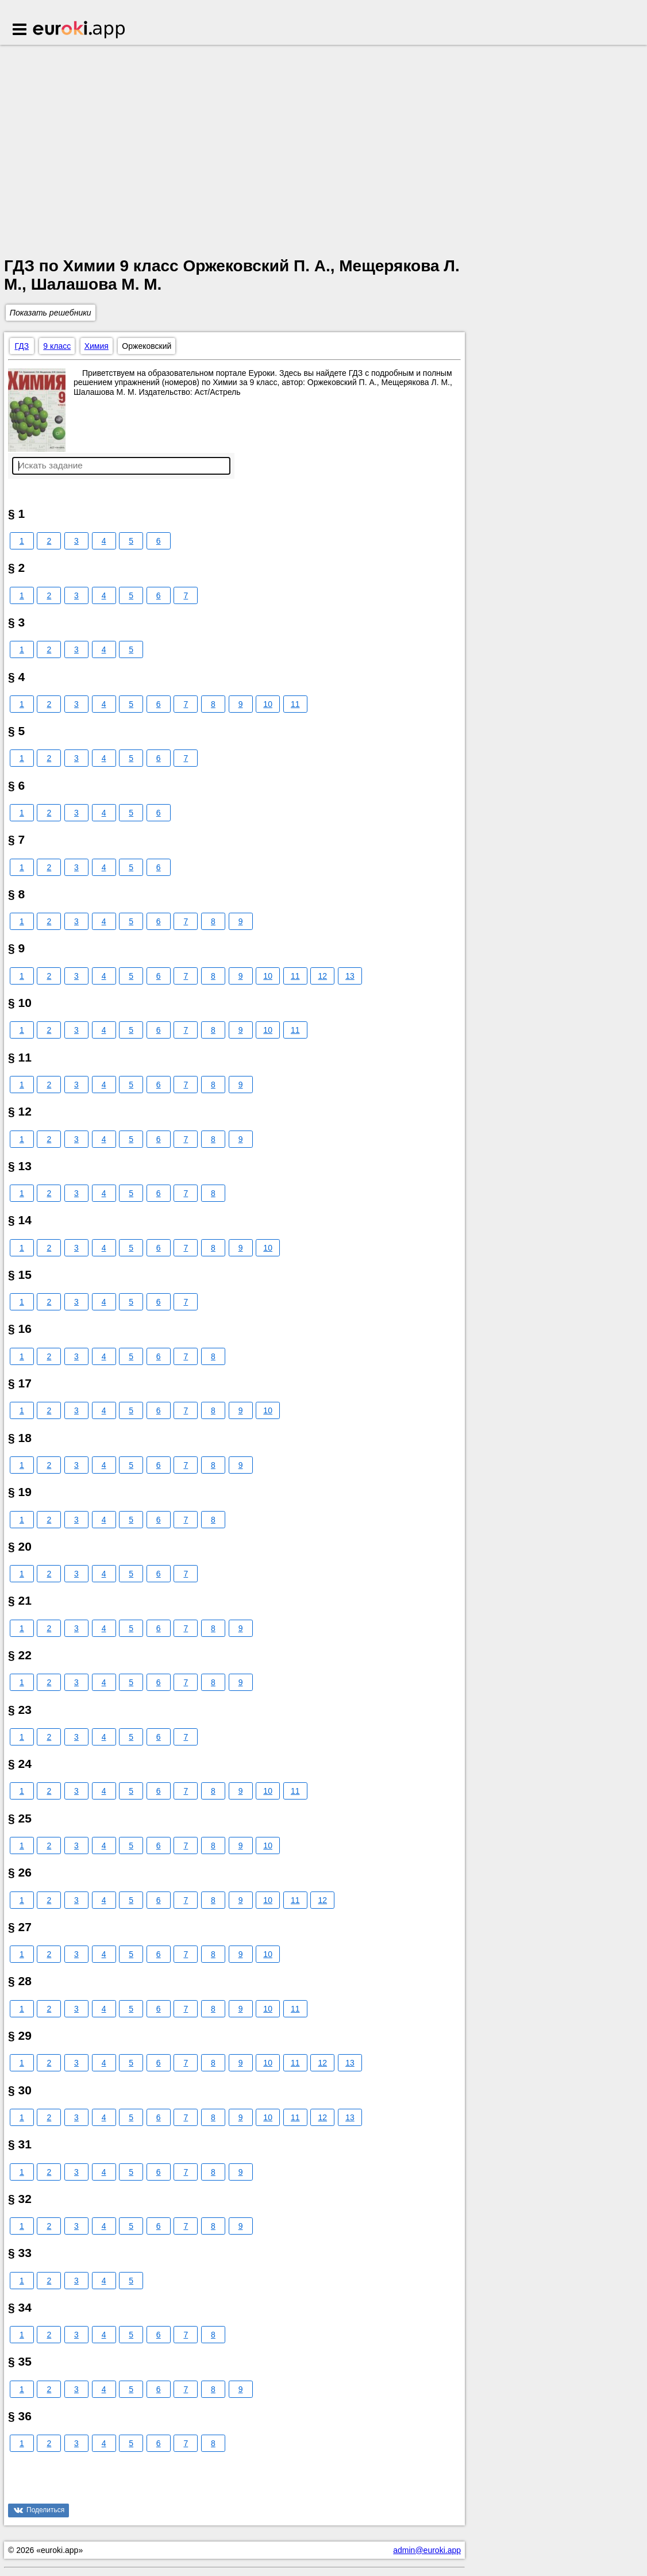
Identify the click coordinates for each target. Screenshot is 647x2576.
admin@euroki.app (427, 2550)
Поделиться (45, 2510)
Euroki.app (79, 30)
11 (295, 704)
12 (323, 976)
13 (350, 976)
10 (267, 704)
